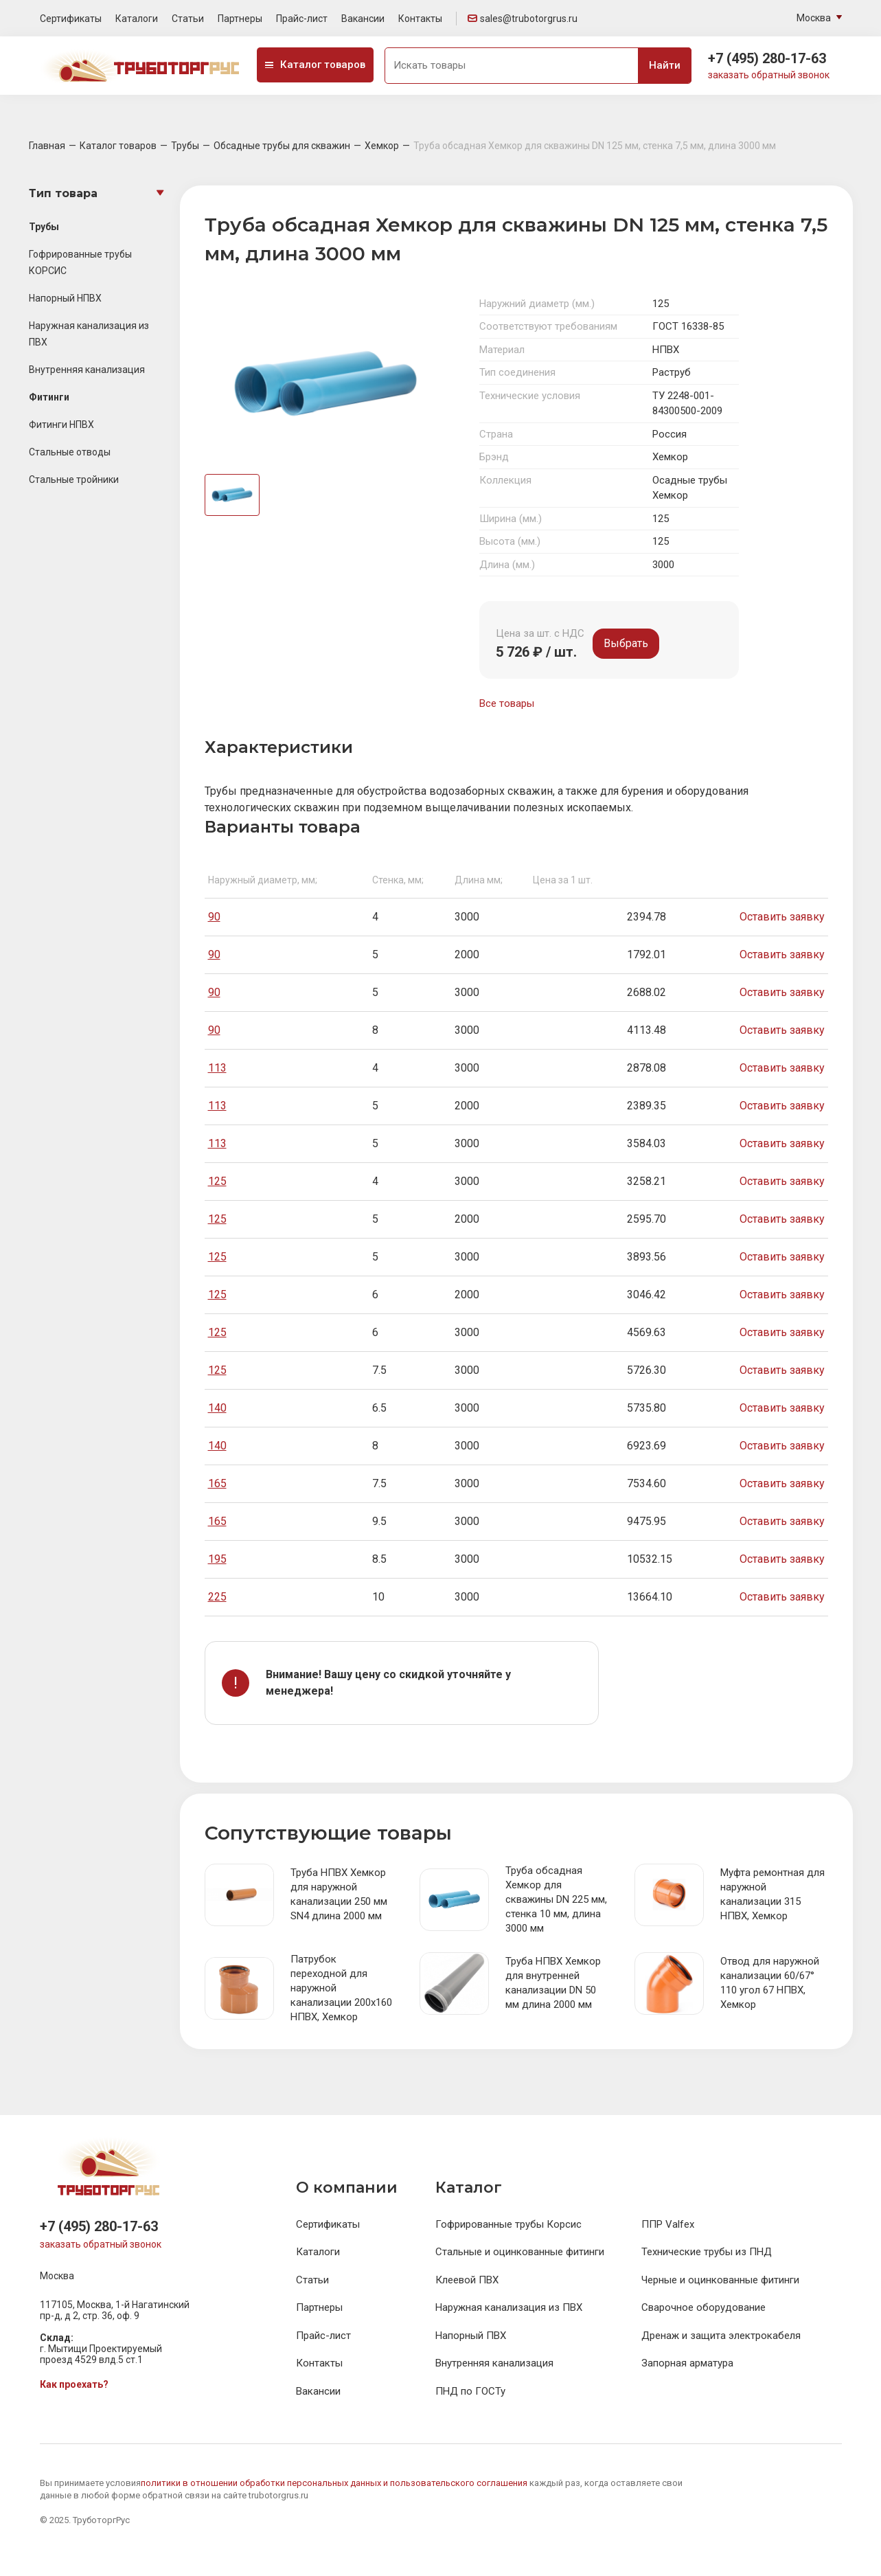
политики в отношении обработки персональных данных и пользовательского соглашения (334, 2483)
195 (217, 1559)
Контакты (420, 18)
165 (217, 1483)
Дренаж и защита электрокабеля (721, 2335)
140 (217, 1407)
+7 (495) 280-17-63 (767, 58)
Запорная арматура (687, 2363)
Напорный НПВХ (65, 298)
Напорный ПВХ (470, 2335)
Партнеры (240, 18)
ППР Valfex (667, 2224)
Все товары (506, 703)
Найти (664, 65)
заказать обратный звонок (768, 74)
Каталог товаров (315, 64)
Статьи (188, 18)
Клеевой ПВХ (467, 2280)
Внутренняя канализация (87, 369)
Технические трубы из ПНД (706, 2252)
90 (214, 916)
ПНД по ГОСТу (470, 2391)
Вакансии (363, 18)
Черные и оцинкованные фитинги (720, 2280)
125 (217, 1181)
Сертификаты (71, 18)
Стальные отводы (70, 452)
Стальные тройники (74, 479)
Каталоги (136, 18)
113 (217, 1067)
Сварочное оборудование (703, 2307)
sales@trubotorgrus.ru (522, 18)
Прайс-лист (302, 18)
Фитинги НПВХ (61, 424)
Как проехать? (74, 2384)
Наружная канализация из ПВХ (508, 2307)
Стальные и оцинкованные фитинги (519, 2252)
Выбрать (626, 643)
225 (217, 1596)
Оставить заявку (782, 916)
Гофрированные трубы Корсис (508, 2224)
